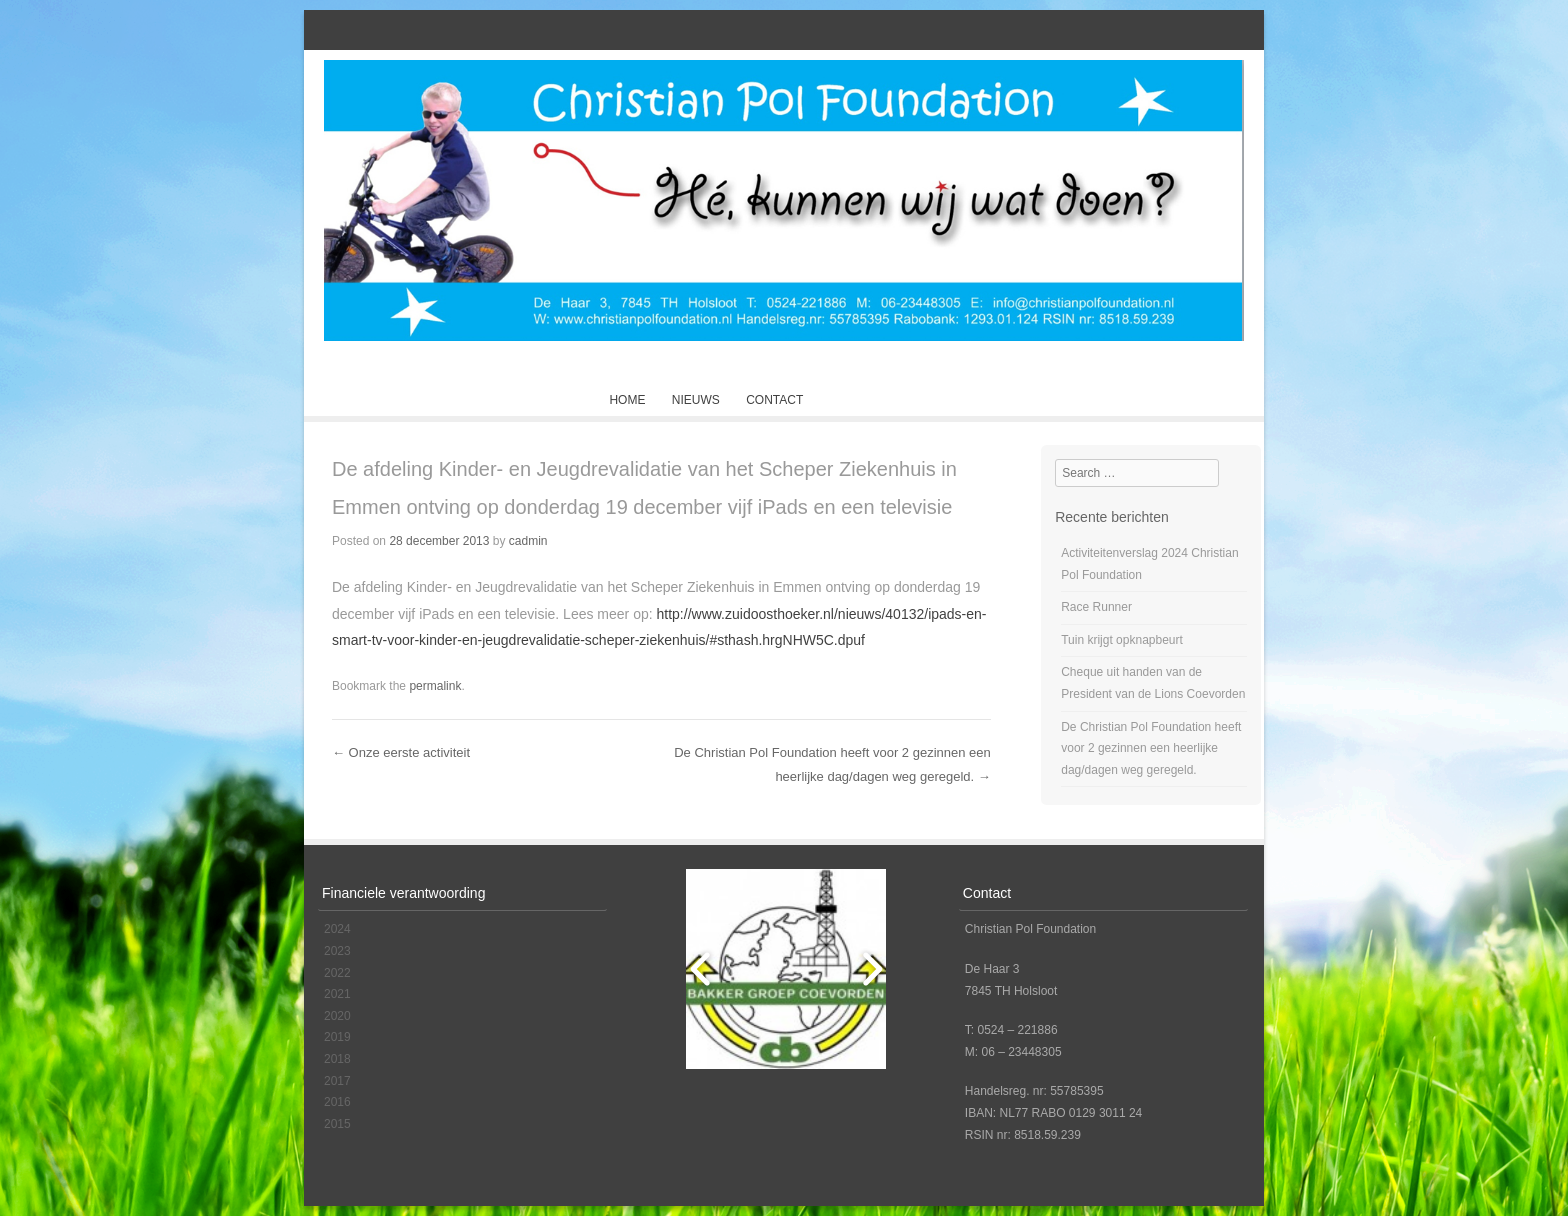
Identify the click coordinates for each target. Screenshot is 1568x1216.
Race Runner (1096, 607)
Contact (774, 400)
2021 (337, 994)
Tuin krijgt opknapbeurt (1122, 640)
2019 (337, 1037)
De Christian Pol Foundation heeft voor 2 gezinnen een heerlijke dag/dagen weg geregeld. (1151, 748)
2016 (337, 1102)
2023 (337, 951)
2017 (337, 1081)
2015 (337, 1124)
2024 (337, 929)
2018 (337, 1059)
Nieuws (696, 400)
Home (627, 400)
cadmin (528, 541)
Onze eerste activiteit (401, 752)
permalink (435, 686)
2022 (337, 973)
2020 (337, 1016)
